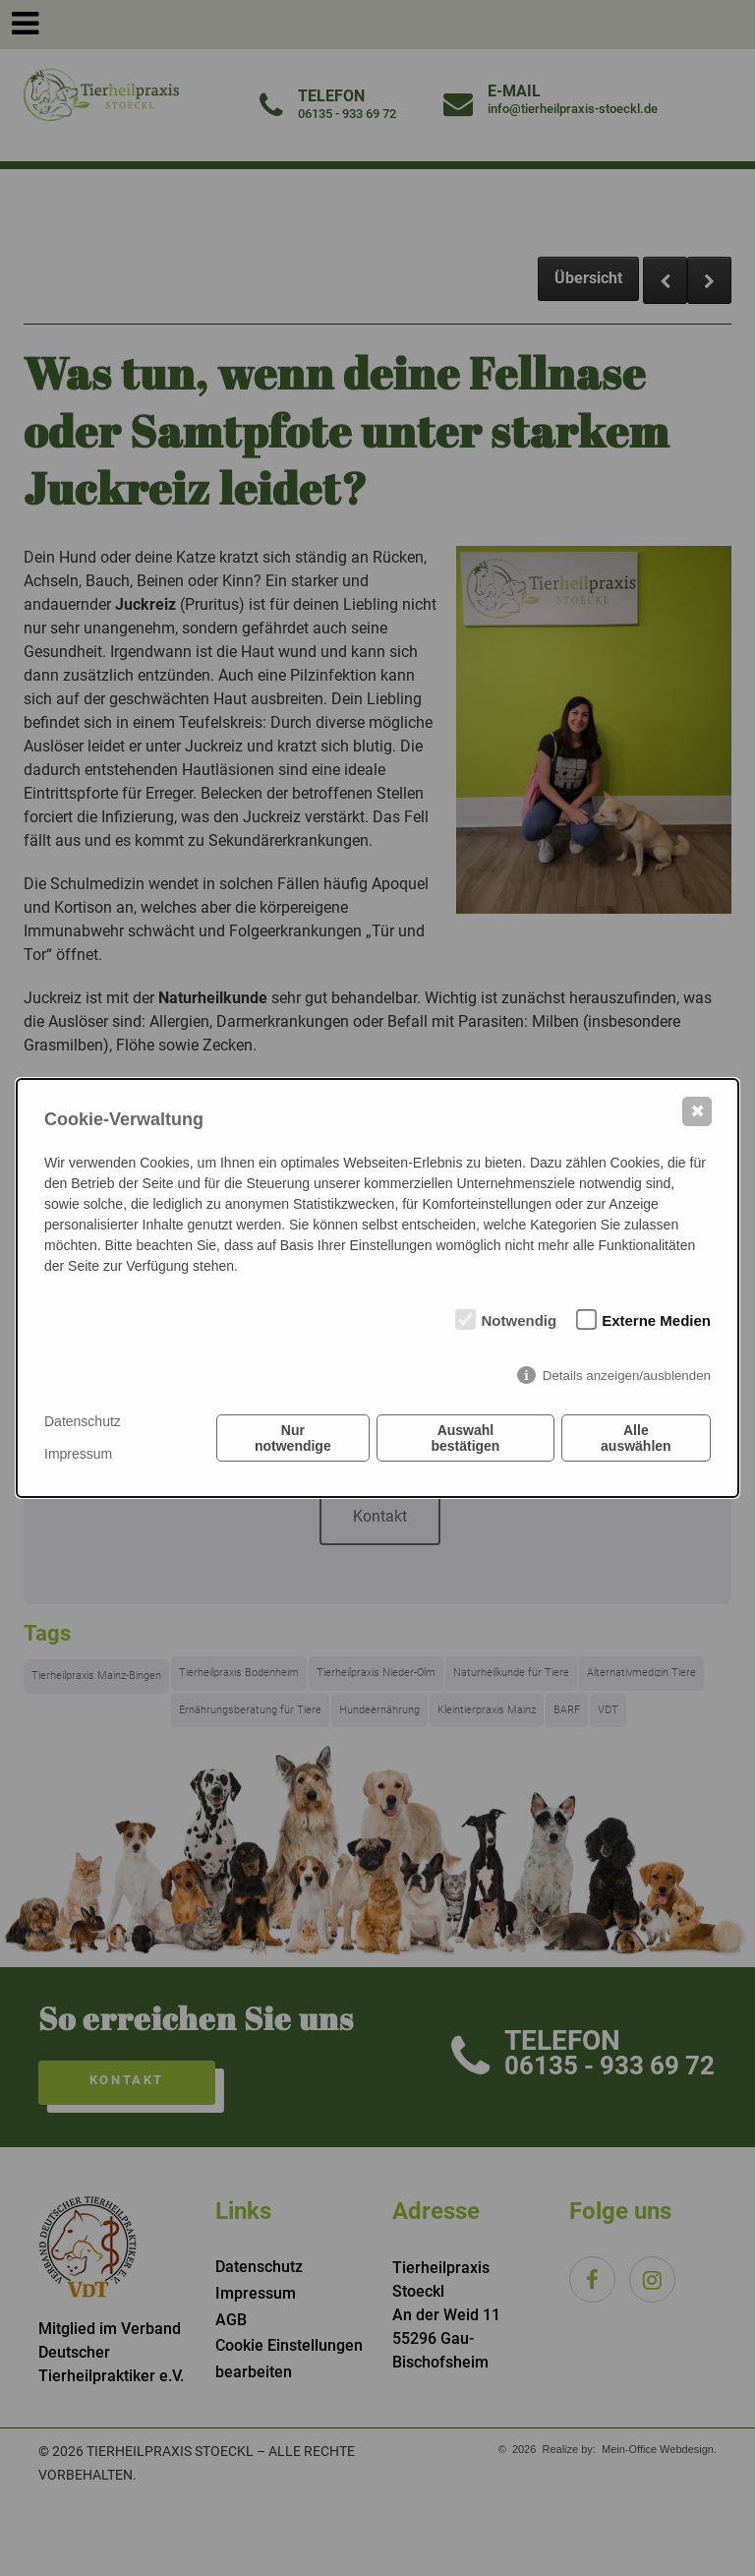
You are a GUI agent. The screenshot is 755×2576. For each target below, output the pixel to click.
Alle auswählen (636, 1438)
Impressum (78, 1454)
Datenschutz (82, 1421)
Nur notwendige (293, 1438)
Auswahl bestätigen (465, 1438)
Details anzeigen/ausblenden (627, 1375)
